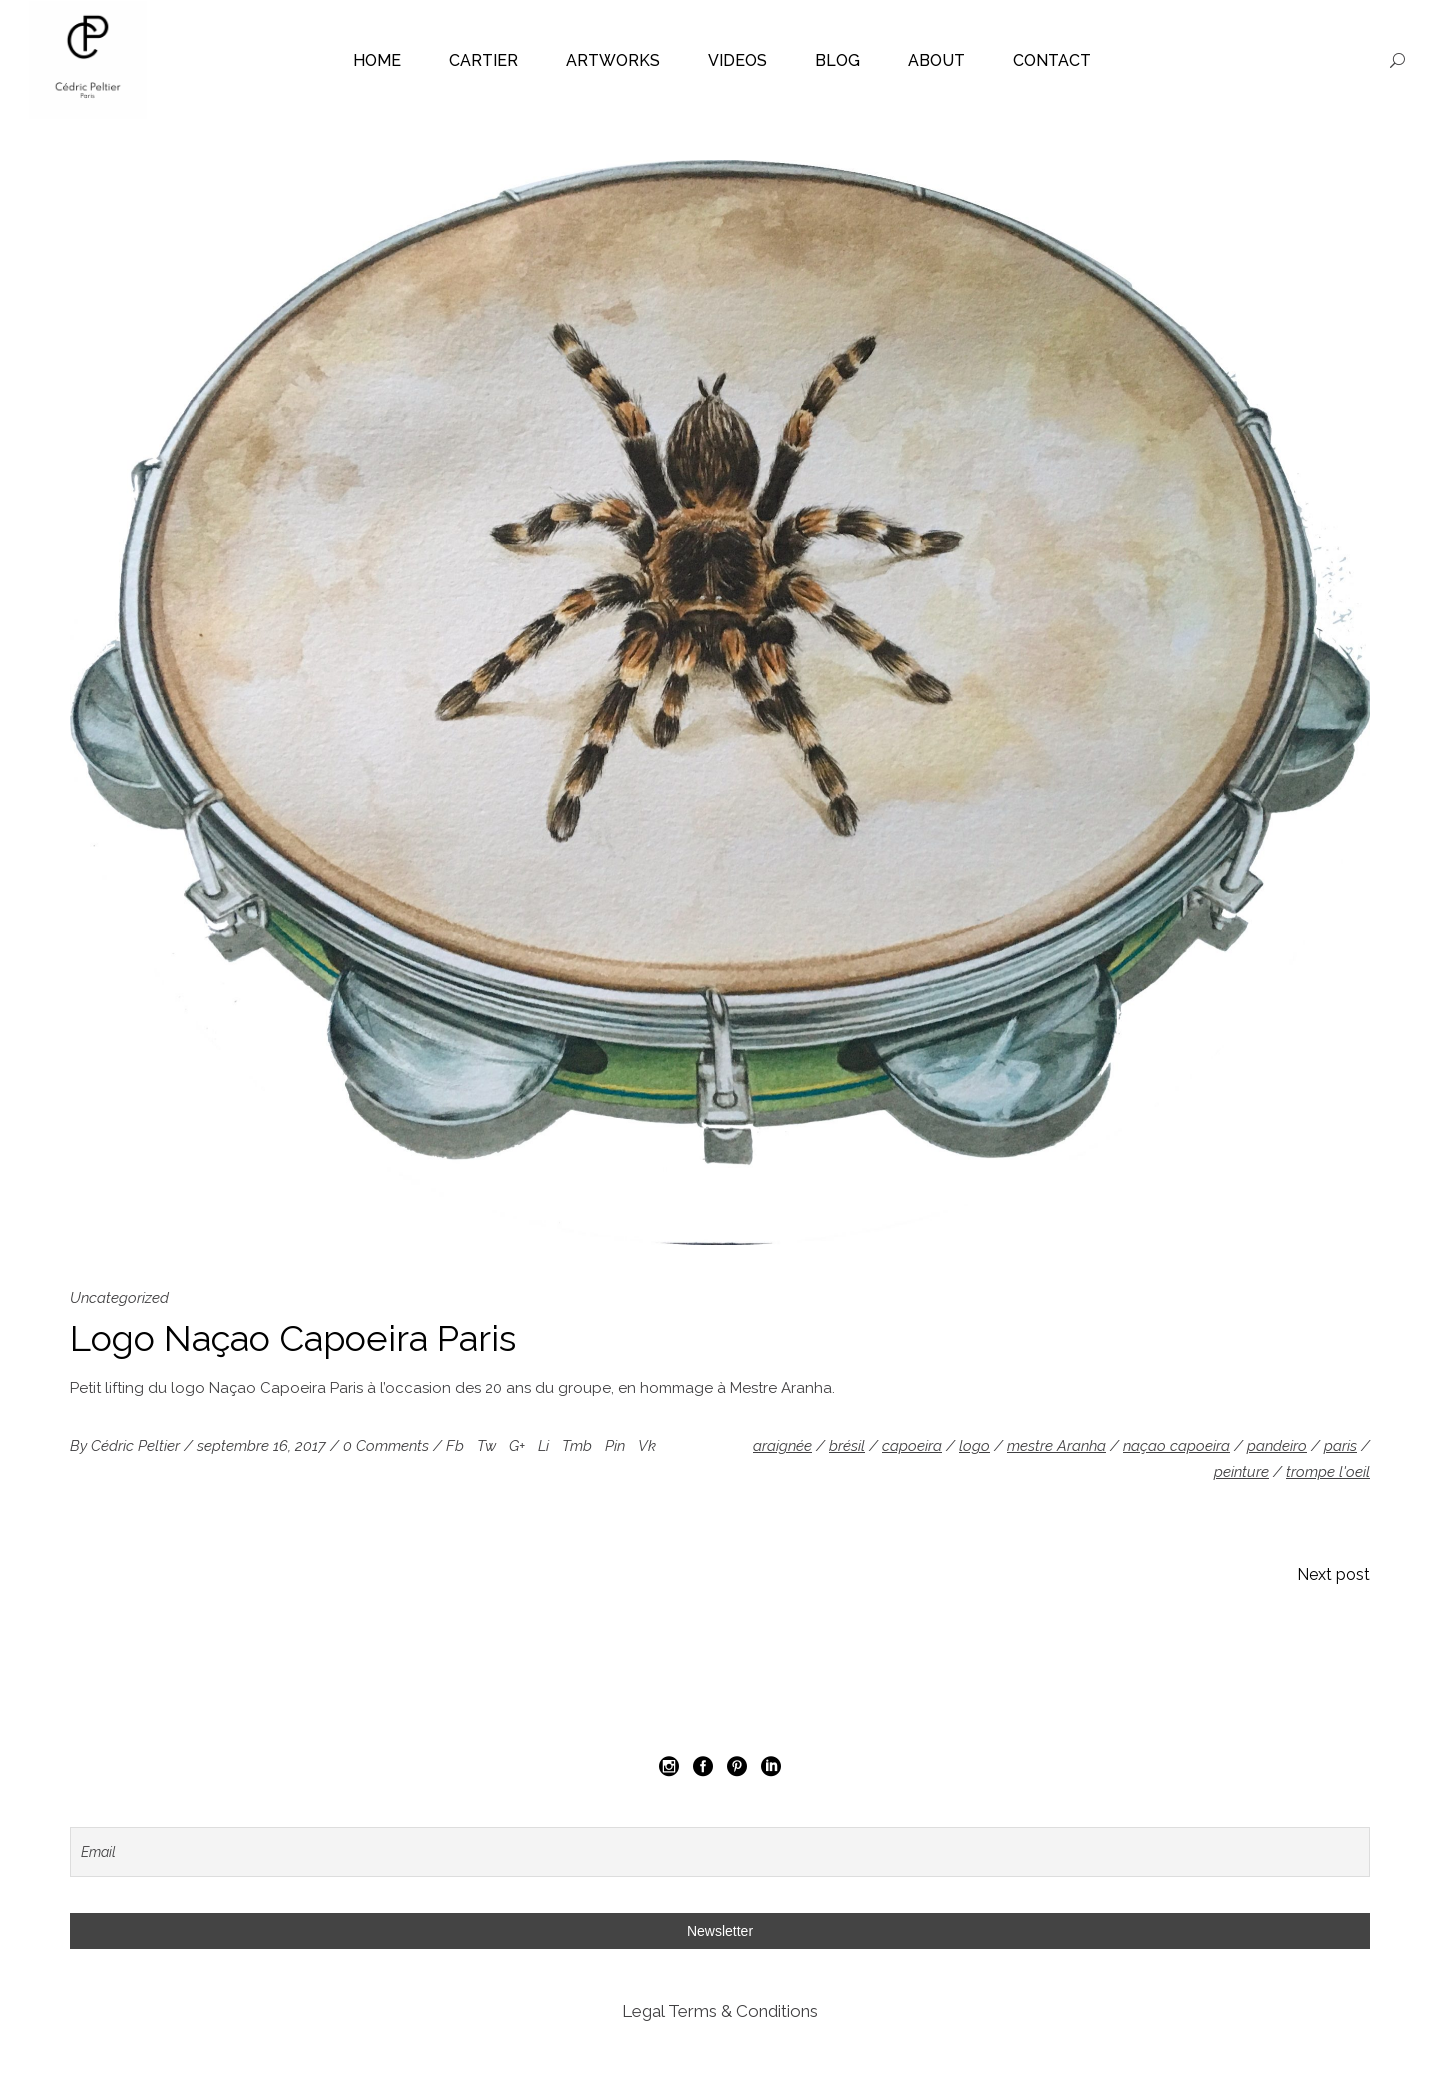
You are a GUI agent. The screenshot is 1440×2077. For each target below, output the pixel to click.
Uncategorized (119, 1298)
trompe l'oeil (1328, 1472)
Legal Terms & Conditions (720, 2011)
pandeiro (1277, 1446)
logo (974, 1446)
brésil (847, 1446)
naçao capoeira (1176, 1446)
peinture (1241, 1472)
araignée (782, 1446)
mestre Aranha (1056, 1446)
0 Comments (388, 1446)
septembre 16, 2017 (263, 1446)
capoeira (912, 1446)
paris (1340, 1446)
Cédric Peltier (137, 1446)
